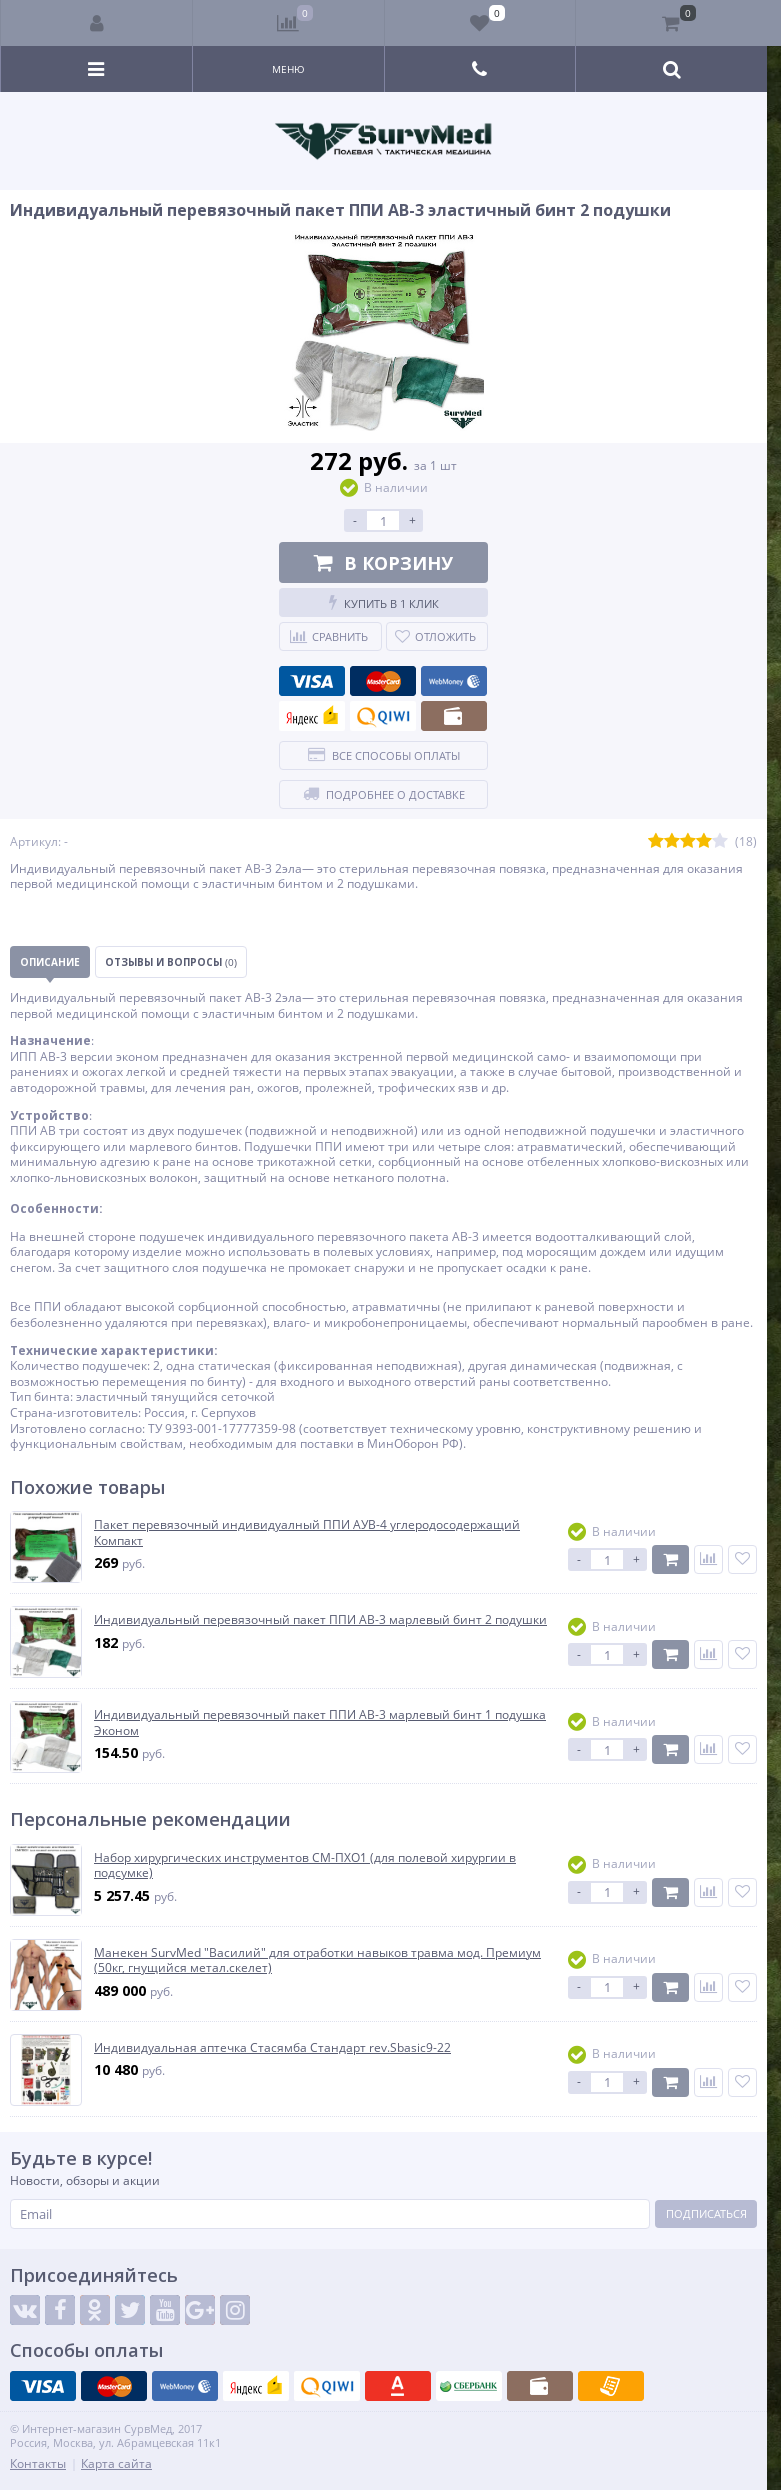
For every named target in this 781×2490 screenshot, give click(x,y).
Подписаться (706, 2213)
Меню (288, 69)
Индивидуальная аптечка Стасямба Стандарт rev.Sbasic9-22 (272, 2048)
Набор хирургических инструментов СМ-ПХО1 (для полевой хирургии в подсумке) (305, 1865)
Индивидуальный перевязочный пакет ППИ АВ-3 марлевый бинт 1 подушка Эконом (320, 1722)
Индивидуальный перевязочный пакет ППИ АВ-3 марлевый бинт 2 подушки (320, 1620)
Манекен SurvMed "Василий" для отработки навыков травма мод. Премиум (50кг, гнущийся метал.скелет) (317, 1960)
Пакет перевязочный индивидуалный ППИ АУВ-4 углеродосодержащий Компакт (307, 1532)
